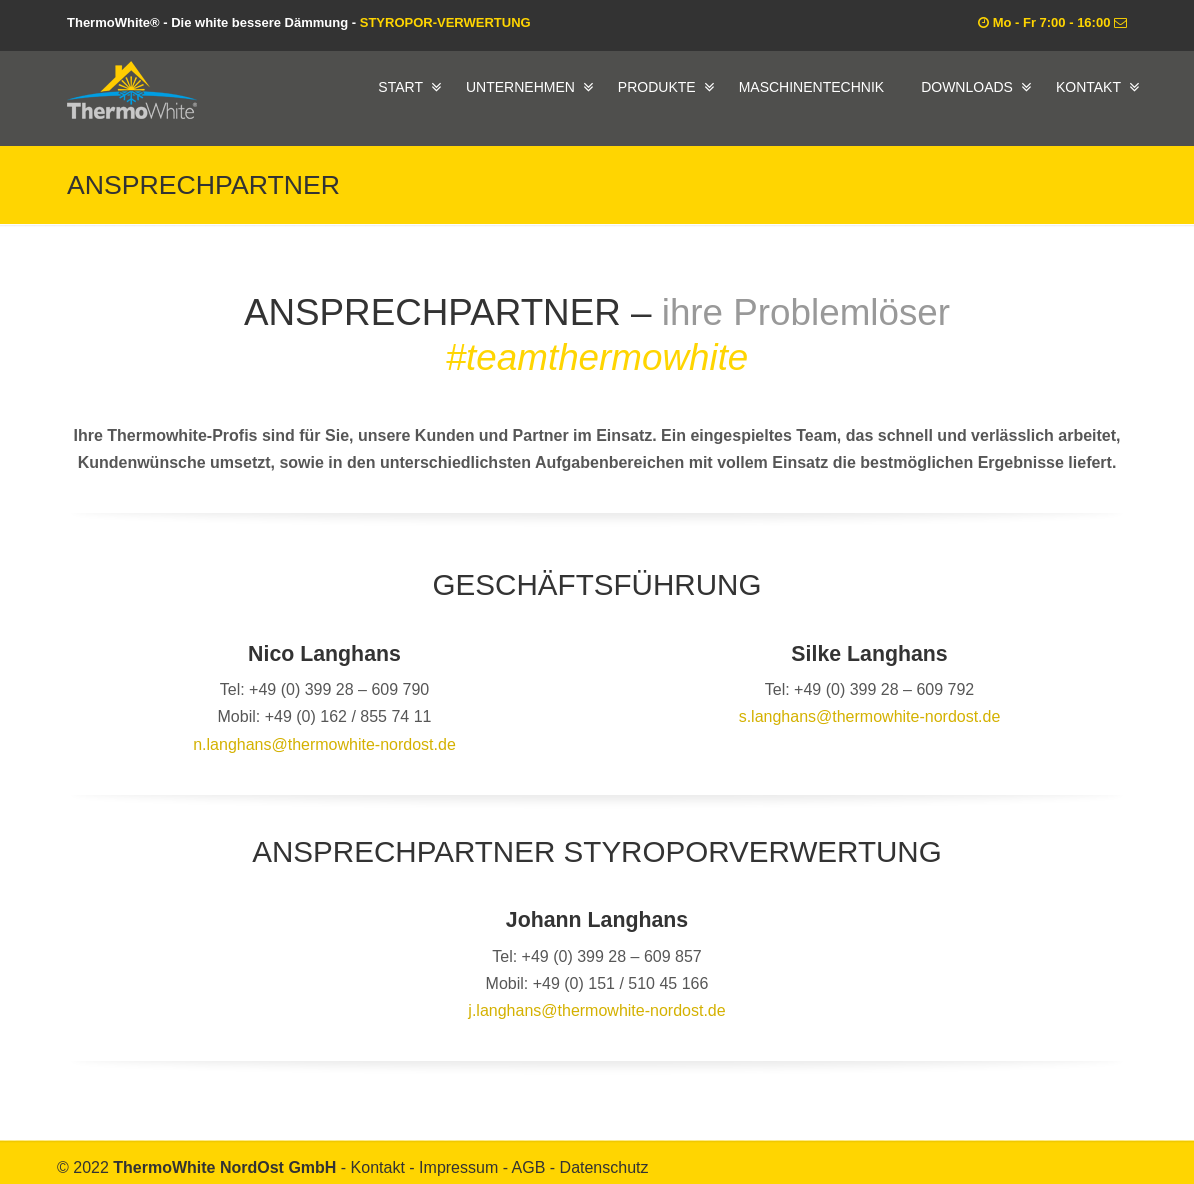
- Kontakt (375, 1167)
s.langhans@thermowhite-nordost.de (870, 716)
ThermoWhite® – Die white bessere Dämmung (132, 90)
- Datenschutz (599, 1167)
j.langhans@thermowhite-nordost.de (596, 1010)
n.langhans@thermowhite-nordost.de (324, 744)
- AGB (526, 1167)
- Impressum (455, 1167)
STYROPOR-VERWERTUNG (445, 22)
